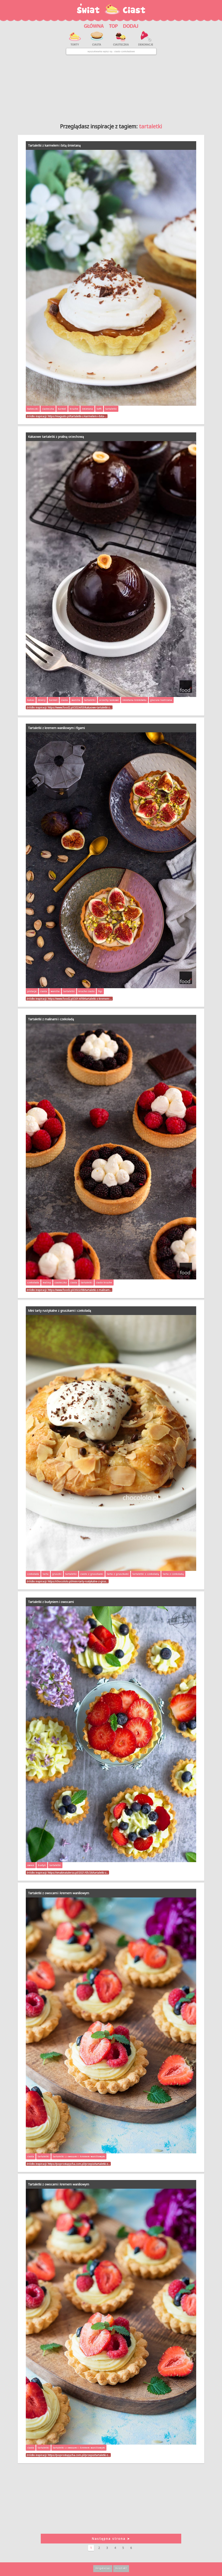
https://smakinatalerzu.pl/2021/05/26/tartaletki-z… (78, 1872)
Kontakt (121, 2568)
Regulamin (102, 2568)
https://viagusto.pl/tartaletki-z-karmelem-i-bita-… (77, 416)
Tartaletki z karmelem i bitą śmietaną (54, 145)
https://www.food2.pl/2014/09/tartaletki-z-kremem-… (80, 998)
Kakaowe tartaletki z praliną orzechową (56, 437)
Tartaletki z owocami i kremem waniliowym (58, 1893)
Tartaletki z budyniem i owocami (51, 1602)
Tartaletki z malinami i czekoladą (51, 1019)
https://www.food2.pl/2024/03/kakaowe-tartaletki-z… (80, 707)
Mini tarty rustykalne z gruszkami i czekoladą (59, 1310)
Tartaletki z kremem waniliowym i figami (56, 728)
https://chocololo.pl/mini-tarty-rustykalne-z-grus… (78, 1581)
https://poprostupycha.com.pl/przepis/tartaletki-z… (79, 2163)
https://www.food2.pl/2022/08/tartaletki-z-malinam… (79, 1290)
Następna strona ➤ (111, 2539)
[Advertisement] (111, 87)
